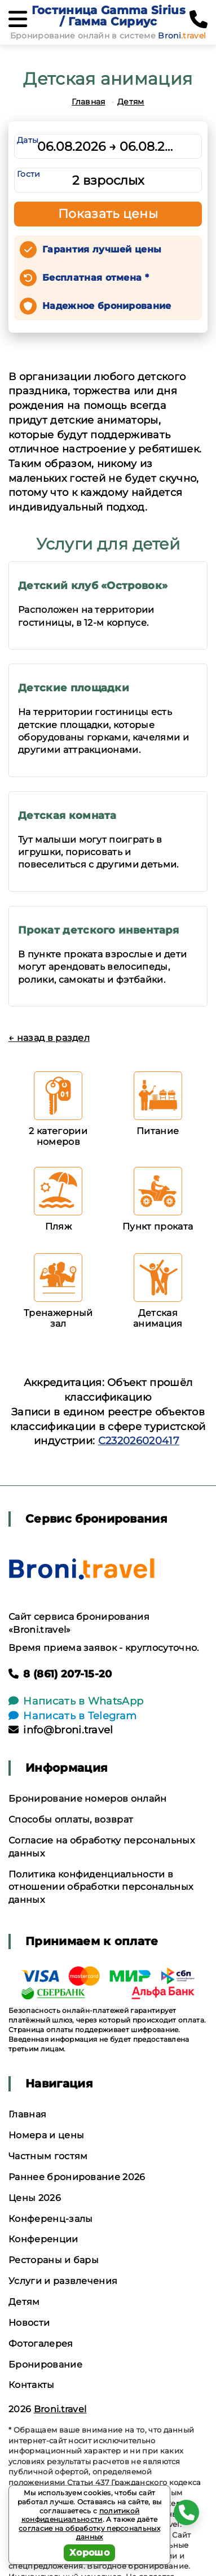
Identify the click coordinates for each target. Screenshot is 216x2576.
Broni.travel (60, 2409)
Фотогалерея (40, 2343)
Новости (29, 2322)
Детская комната (67, 815)
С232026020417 (138, 1441)
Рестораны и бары (53, 2260)
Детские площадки (73, 688)
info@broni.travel (60, 1730)
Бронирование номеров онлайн (87, 1798)
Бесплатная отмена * (95, 277)
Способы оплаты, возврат (70, 1819)
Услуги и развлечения (62, 2281)
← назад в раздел (49, 1037)
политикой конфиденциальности (80, 2515)
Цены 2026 (34, 2198)
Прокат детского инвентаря (98, 930)
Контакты (31, 2384)
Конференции (43, 2239)
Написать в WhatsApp (75, 1701)
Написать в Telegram (72, 1716)
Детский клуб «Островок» (92, 585)
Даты (27, 140)
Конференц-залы (50, 2218)
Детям (130, 102)
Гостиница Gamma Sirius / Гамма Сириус (109, 16)
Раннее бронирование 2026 (77, 2177)
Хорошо (89, 2552)
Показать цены (108, 213)
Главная (88, 102)
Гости (29, 174)
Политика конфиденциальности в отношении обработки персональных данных (100, 1887)
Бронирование (45, 2364)
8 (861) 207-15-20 (60, 1674)
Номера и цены (46, 2135)
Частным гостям (47, 2156)
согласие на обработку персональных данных (89, 2533)
